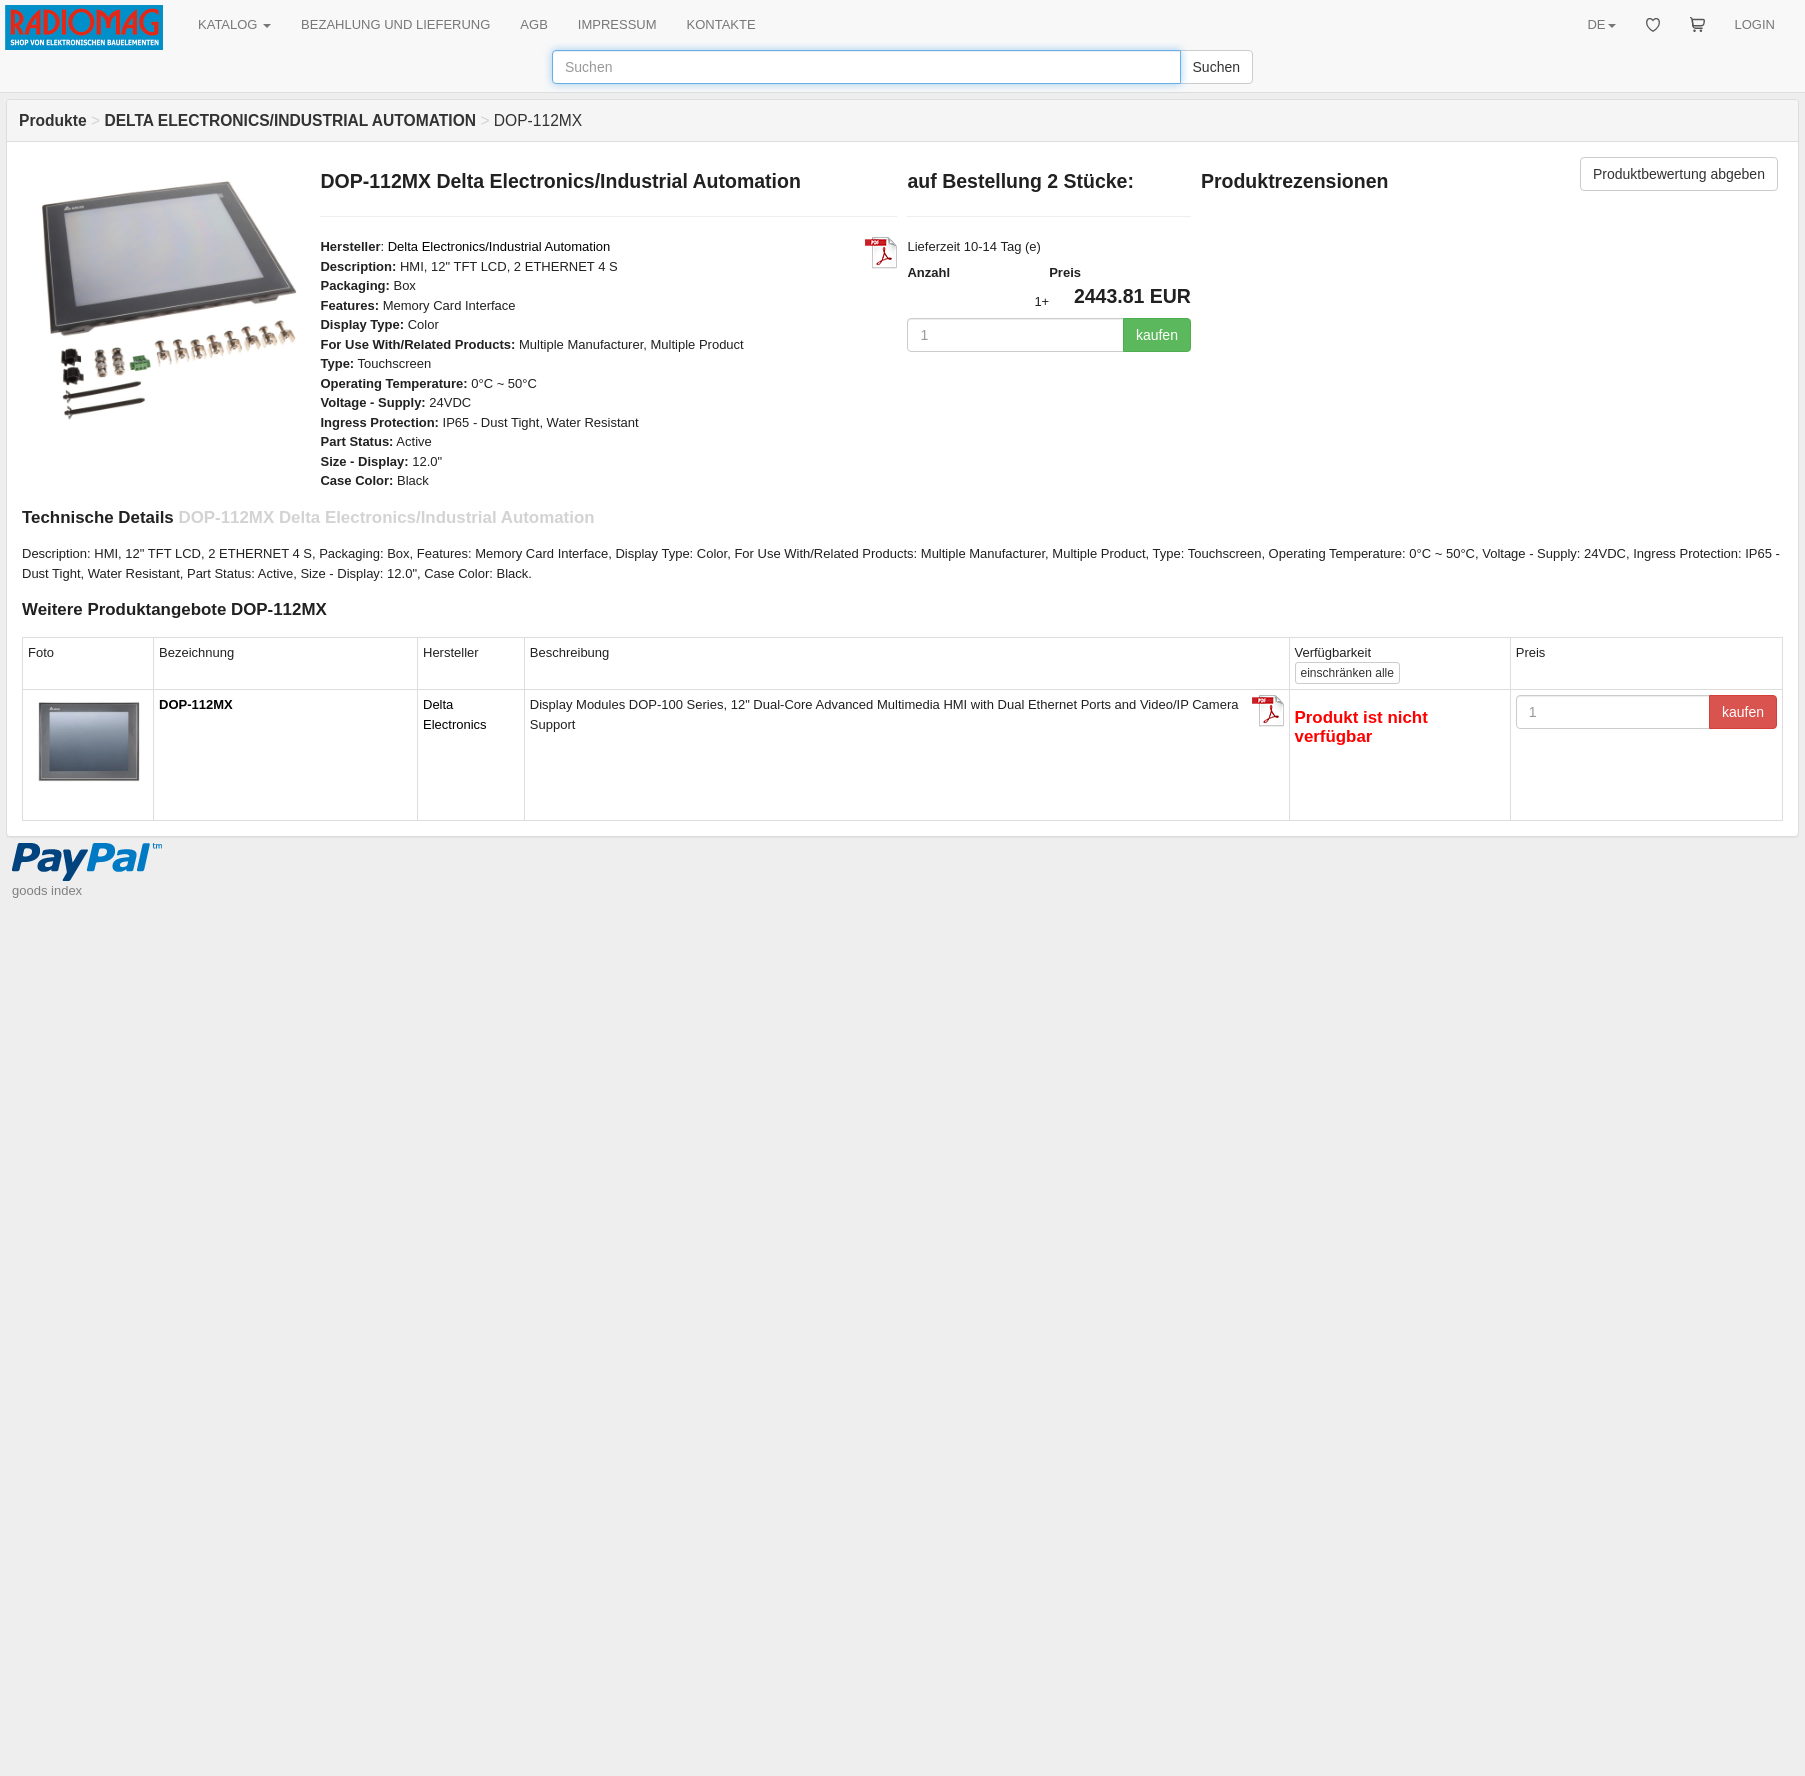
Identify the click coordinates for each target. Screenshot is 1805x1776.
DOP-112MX (196, 704)
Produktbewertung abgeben (1679, 174)
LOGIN (1755, 24)
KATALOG (234, 24)
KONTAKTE (721, 24)
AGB (533, 24)
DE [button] (1601, 24)
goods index (47, 890)
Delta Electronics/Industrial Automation (499, 246)
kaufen (1157, 335)
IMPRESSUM (617, 24)
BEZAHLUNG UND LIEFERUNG (395, 24)
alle (1347, 673)
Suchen (1216, 67)
